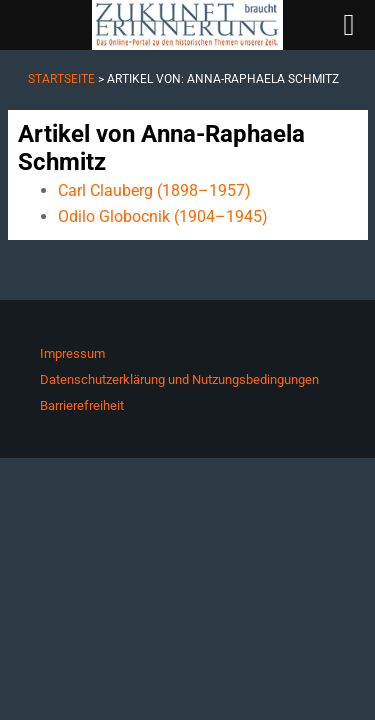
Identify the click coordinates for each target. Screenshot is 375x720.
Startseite (61, 79)
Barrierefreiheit (82, 405)
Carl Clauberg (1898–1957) (154, 190)
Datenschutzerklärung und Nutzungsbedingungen (179, 379)
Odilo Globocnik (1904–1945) (163, 216)
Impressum (72, 353)
